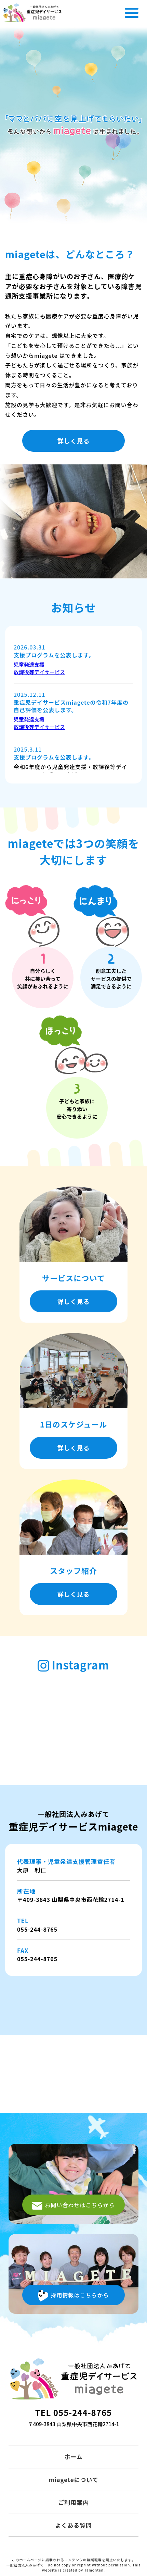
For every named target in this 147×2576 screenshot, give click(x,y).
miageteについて (73, 2479)
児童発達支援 (29, 664)
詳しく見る (73, 440)
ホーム (73, 2456)
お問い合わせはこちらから (73, 2206)
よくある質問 (73, 2525)
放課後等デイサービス (39, 672)
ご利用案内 (73, 2502)
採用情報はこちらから (73, 2295)
